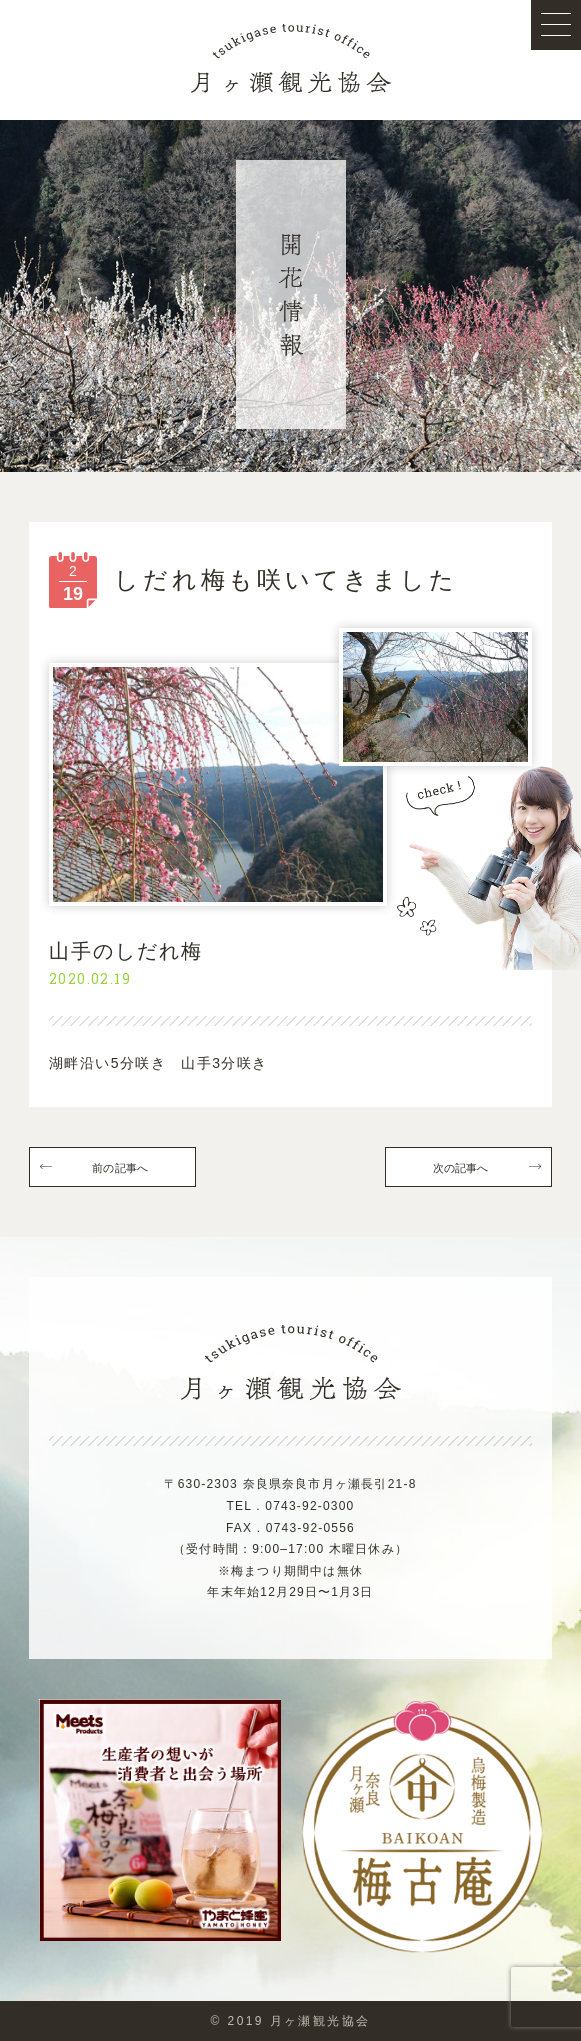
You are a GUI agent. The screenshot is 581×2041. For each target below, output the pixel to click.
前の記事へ (120, 1168)
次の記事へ (461, 1168)
